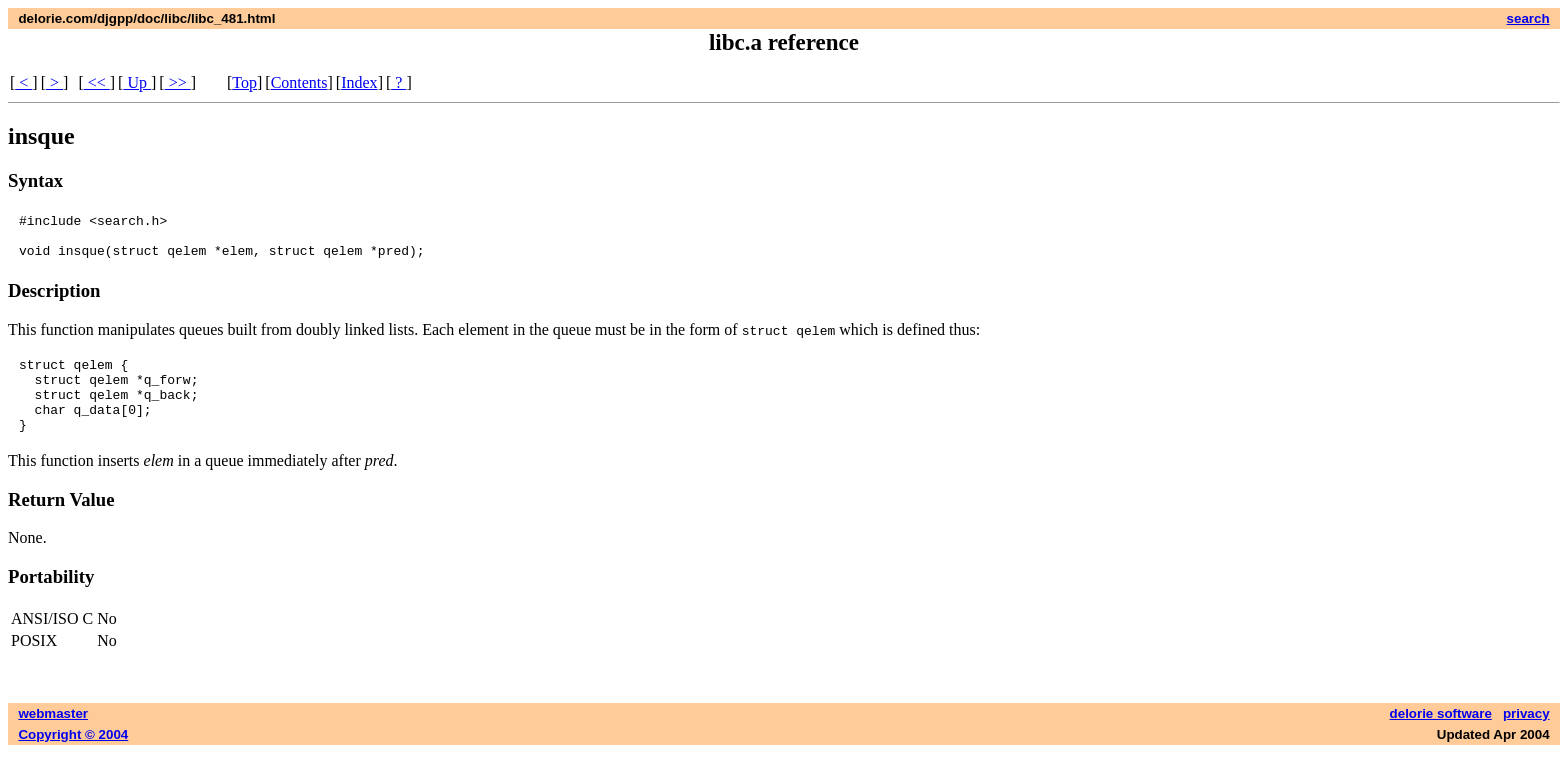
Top (244, 82)
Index (359, 82)
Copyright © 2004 (73, 758)
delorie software (1441, 737)
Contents (299, 82)
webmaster (53, 737)
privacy (1526, 737)
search (1528, 18)
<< (97, 82)
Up (137, 82)
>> (178, 82)
